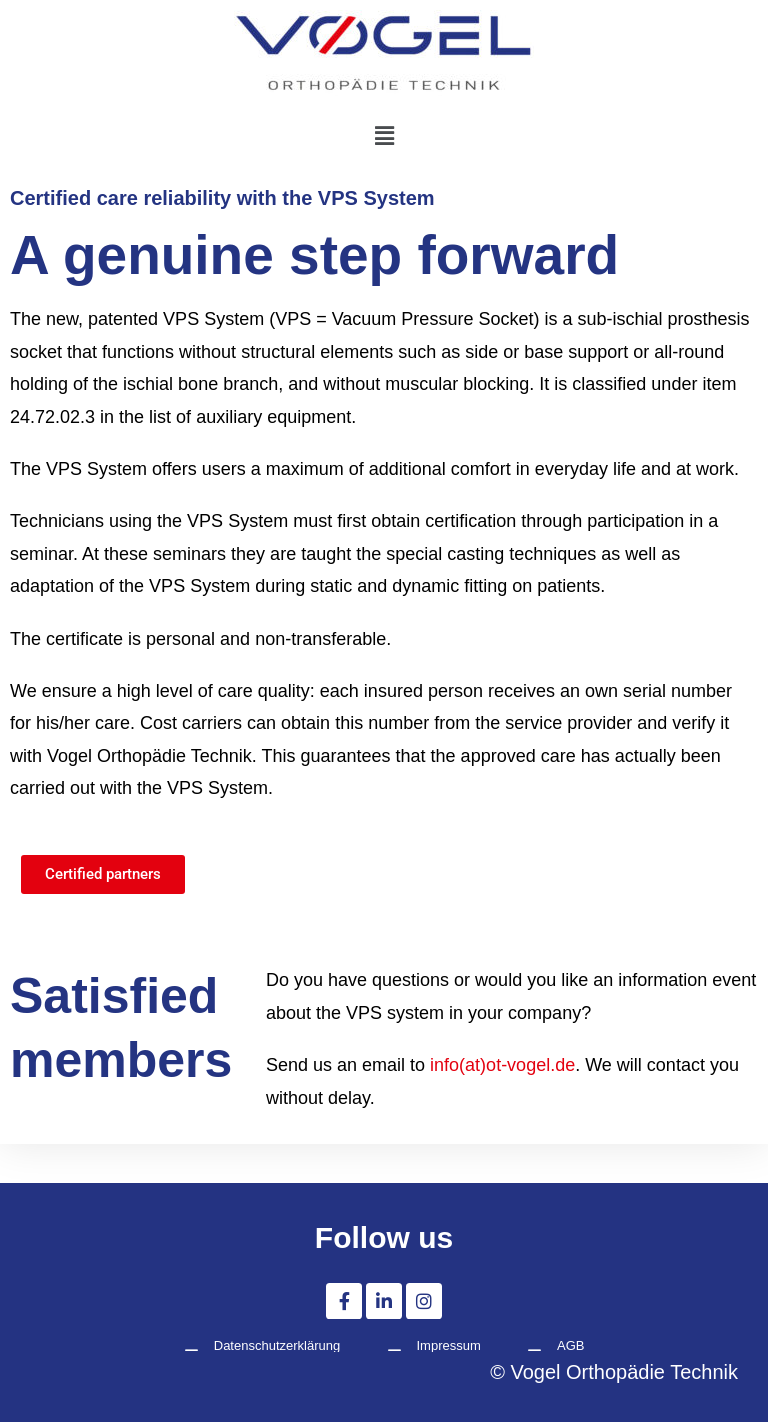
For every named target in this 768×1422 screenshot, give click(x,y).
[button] (384, 135)
